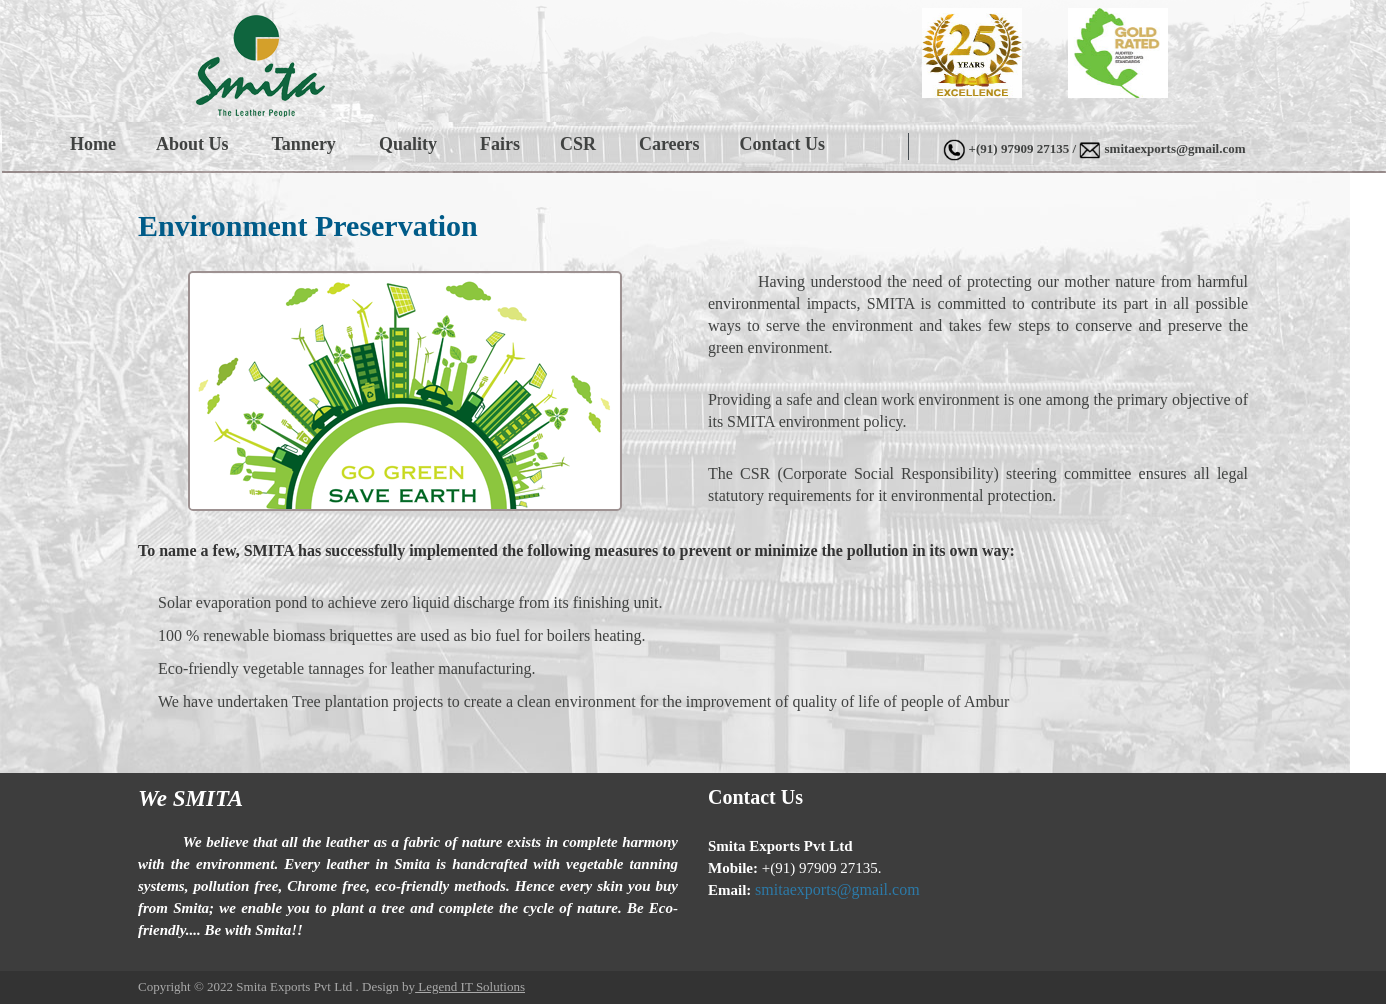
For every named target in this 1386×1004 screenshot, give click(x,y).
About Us (192, 144)
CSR (578, 144)
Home (93, 144)
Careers (669, 144)
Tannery (304, 144)
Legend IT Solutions (470, 986)
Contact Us (783, 144)
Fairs (500, 144)
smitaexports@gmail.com (1175, 148)
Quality (408, 144)
